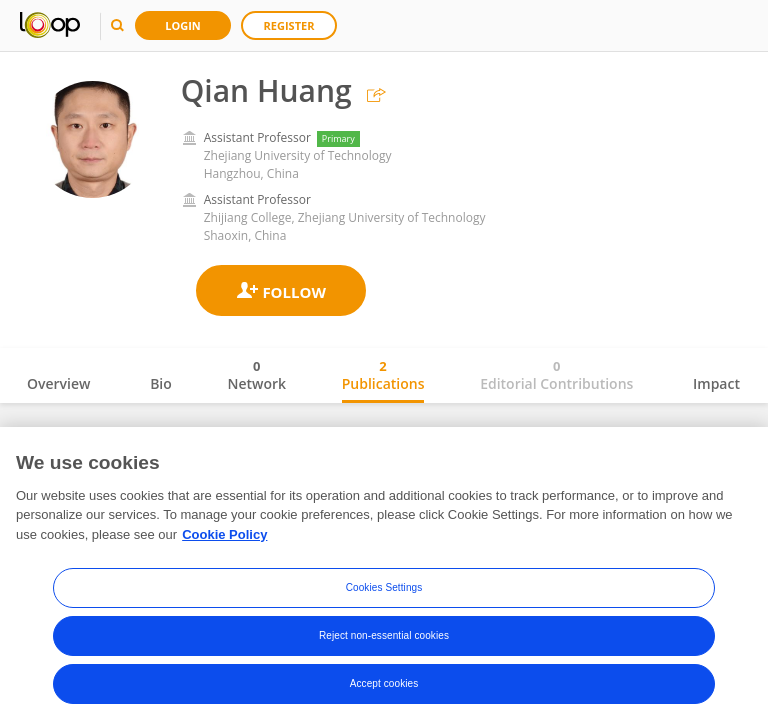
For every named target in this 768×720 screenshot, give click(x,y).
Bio (161, 383)
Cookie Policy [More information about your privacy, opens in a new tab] (224, 538)
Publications (383, 375)
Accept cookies (384, 688)
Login (183, 25)
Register (289, 25)
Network (256, 375)
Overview (58, 383)
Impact (716, 383)
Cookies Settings (384, 592)
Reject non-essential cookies (384, 640)
